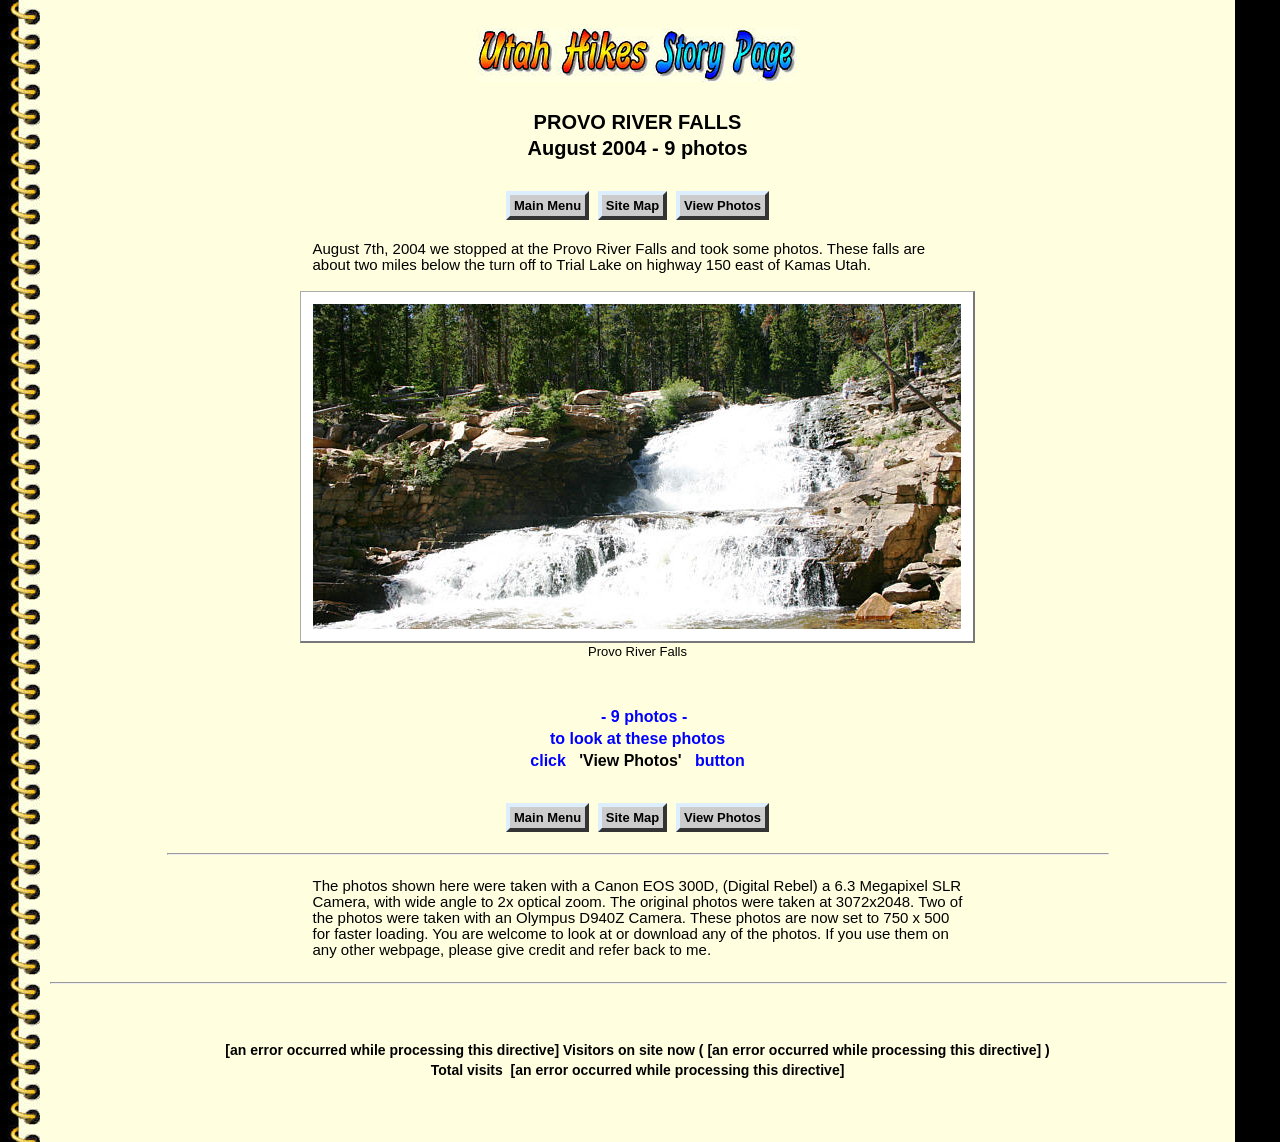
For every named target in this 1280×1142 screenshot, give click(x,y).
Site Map (632, 205)
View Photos (722, 205)
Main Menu (547, 205)
